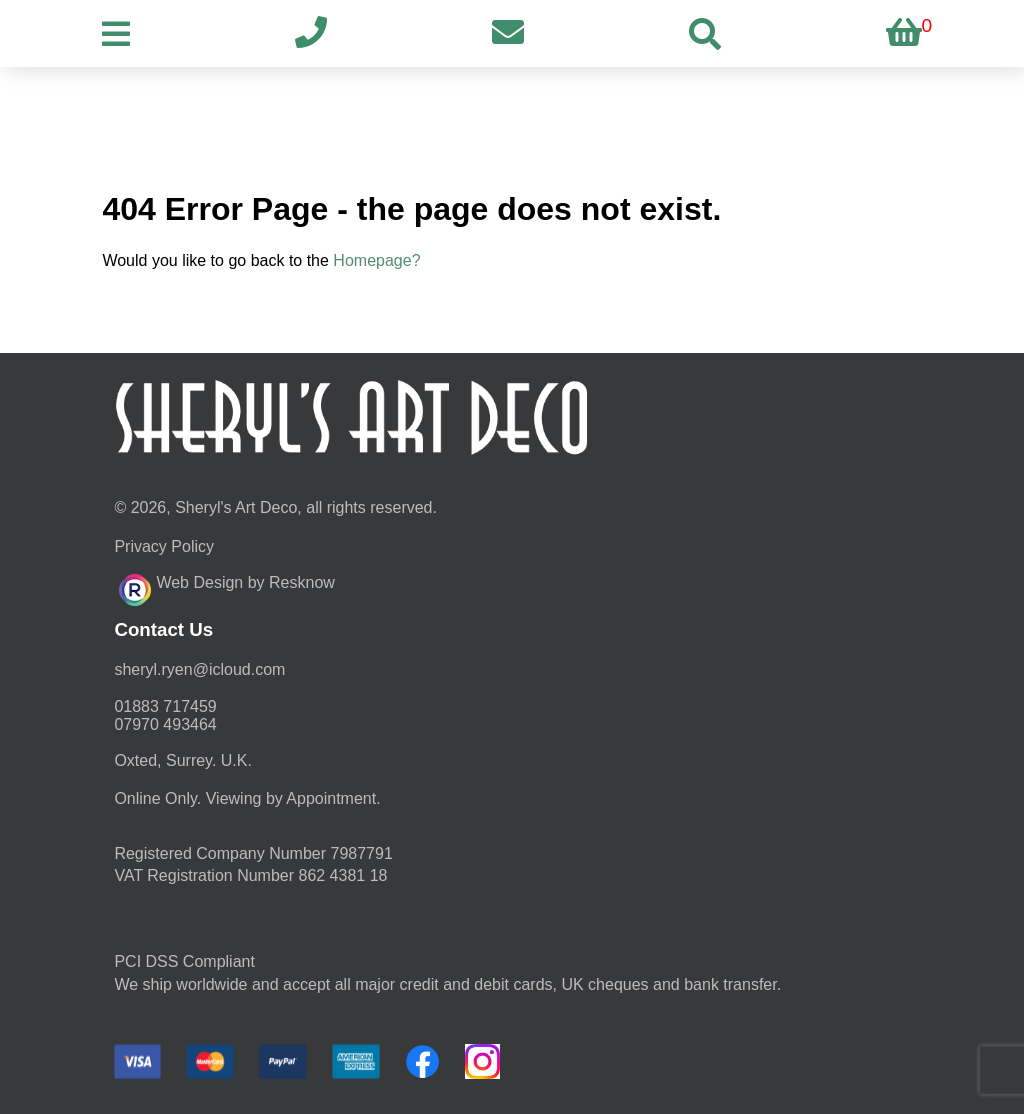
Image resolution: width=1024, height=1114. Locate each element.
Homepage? (376, 260)
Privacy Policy (164, 546)
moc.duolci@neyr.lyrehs (199, 669)
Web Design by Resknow (226, 587)
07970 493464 (165, 724)
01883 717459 (165, 706)
